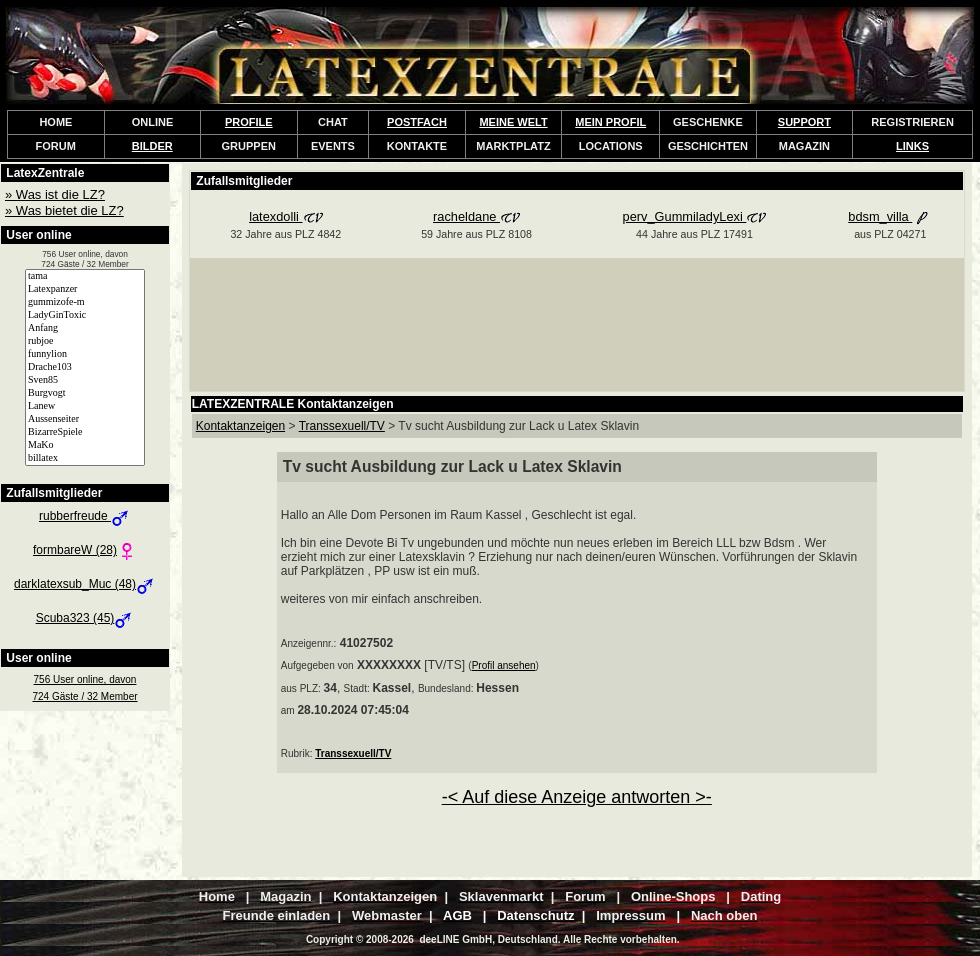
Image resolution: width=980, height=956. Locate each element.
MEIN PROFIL (610, 122)
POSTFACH (417, 122)
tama (85, 276)
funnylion (85, 354)
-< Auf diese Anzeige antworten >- (577, 797)
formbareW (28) (85, 550)
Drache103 (85, 367)
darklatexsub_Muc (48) (85, 584)
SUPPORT (804, 122)
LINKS (912, 146)
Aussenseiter (85, 419)
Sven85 (85, 380)
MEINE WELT (513, 122)
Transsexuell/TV (353, 753)
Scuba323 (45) (85, 618)
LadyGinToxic (85, 315)
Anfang (85, 328)
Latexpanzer (85, 289)
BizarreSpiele (85, 432)
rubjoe (85, 341)
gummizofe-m (85, 302)
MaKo (85, 445)
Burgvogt (85, 393)
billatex (85, 458)
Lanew (85, 406)
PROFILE (249, 122)
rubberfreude (85, 516)
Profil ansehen (504, 665)
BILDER (152, 146)
